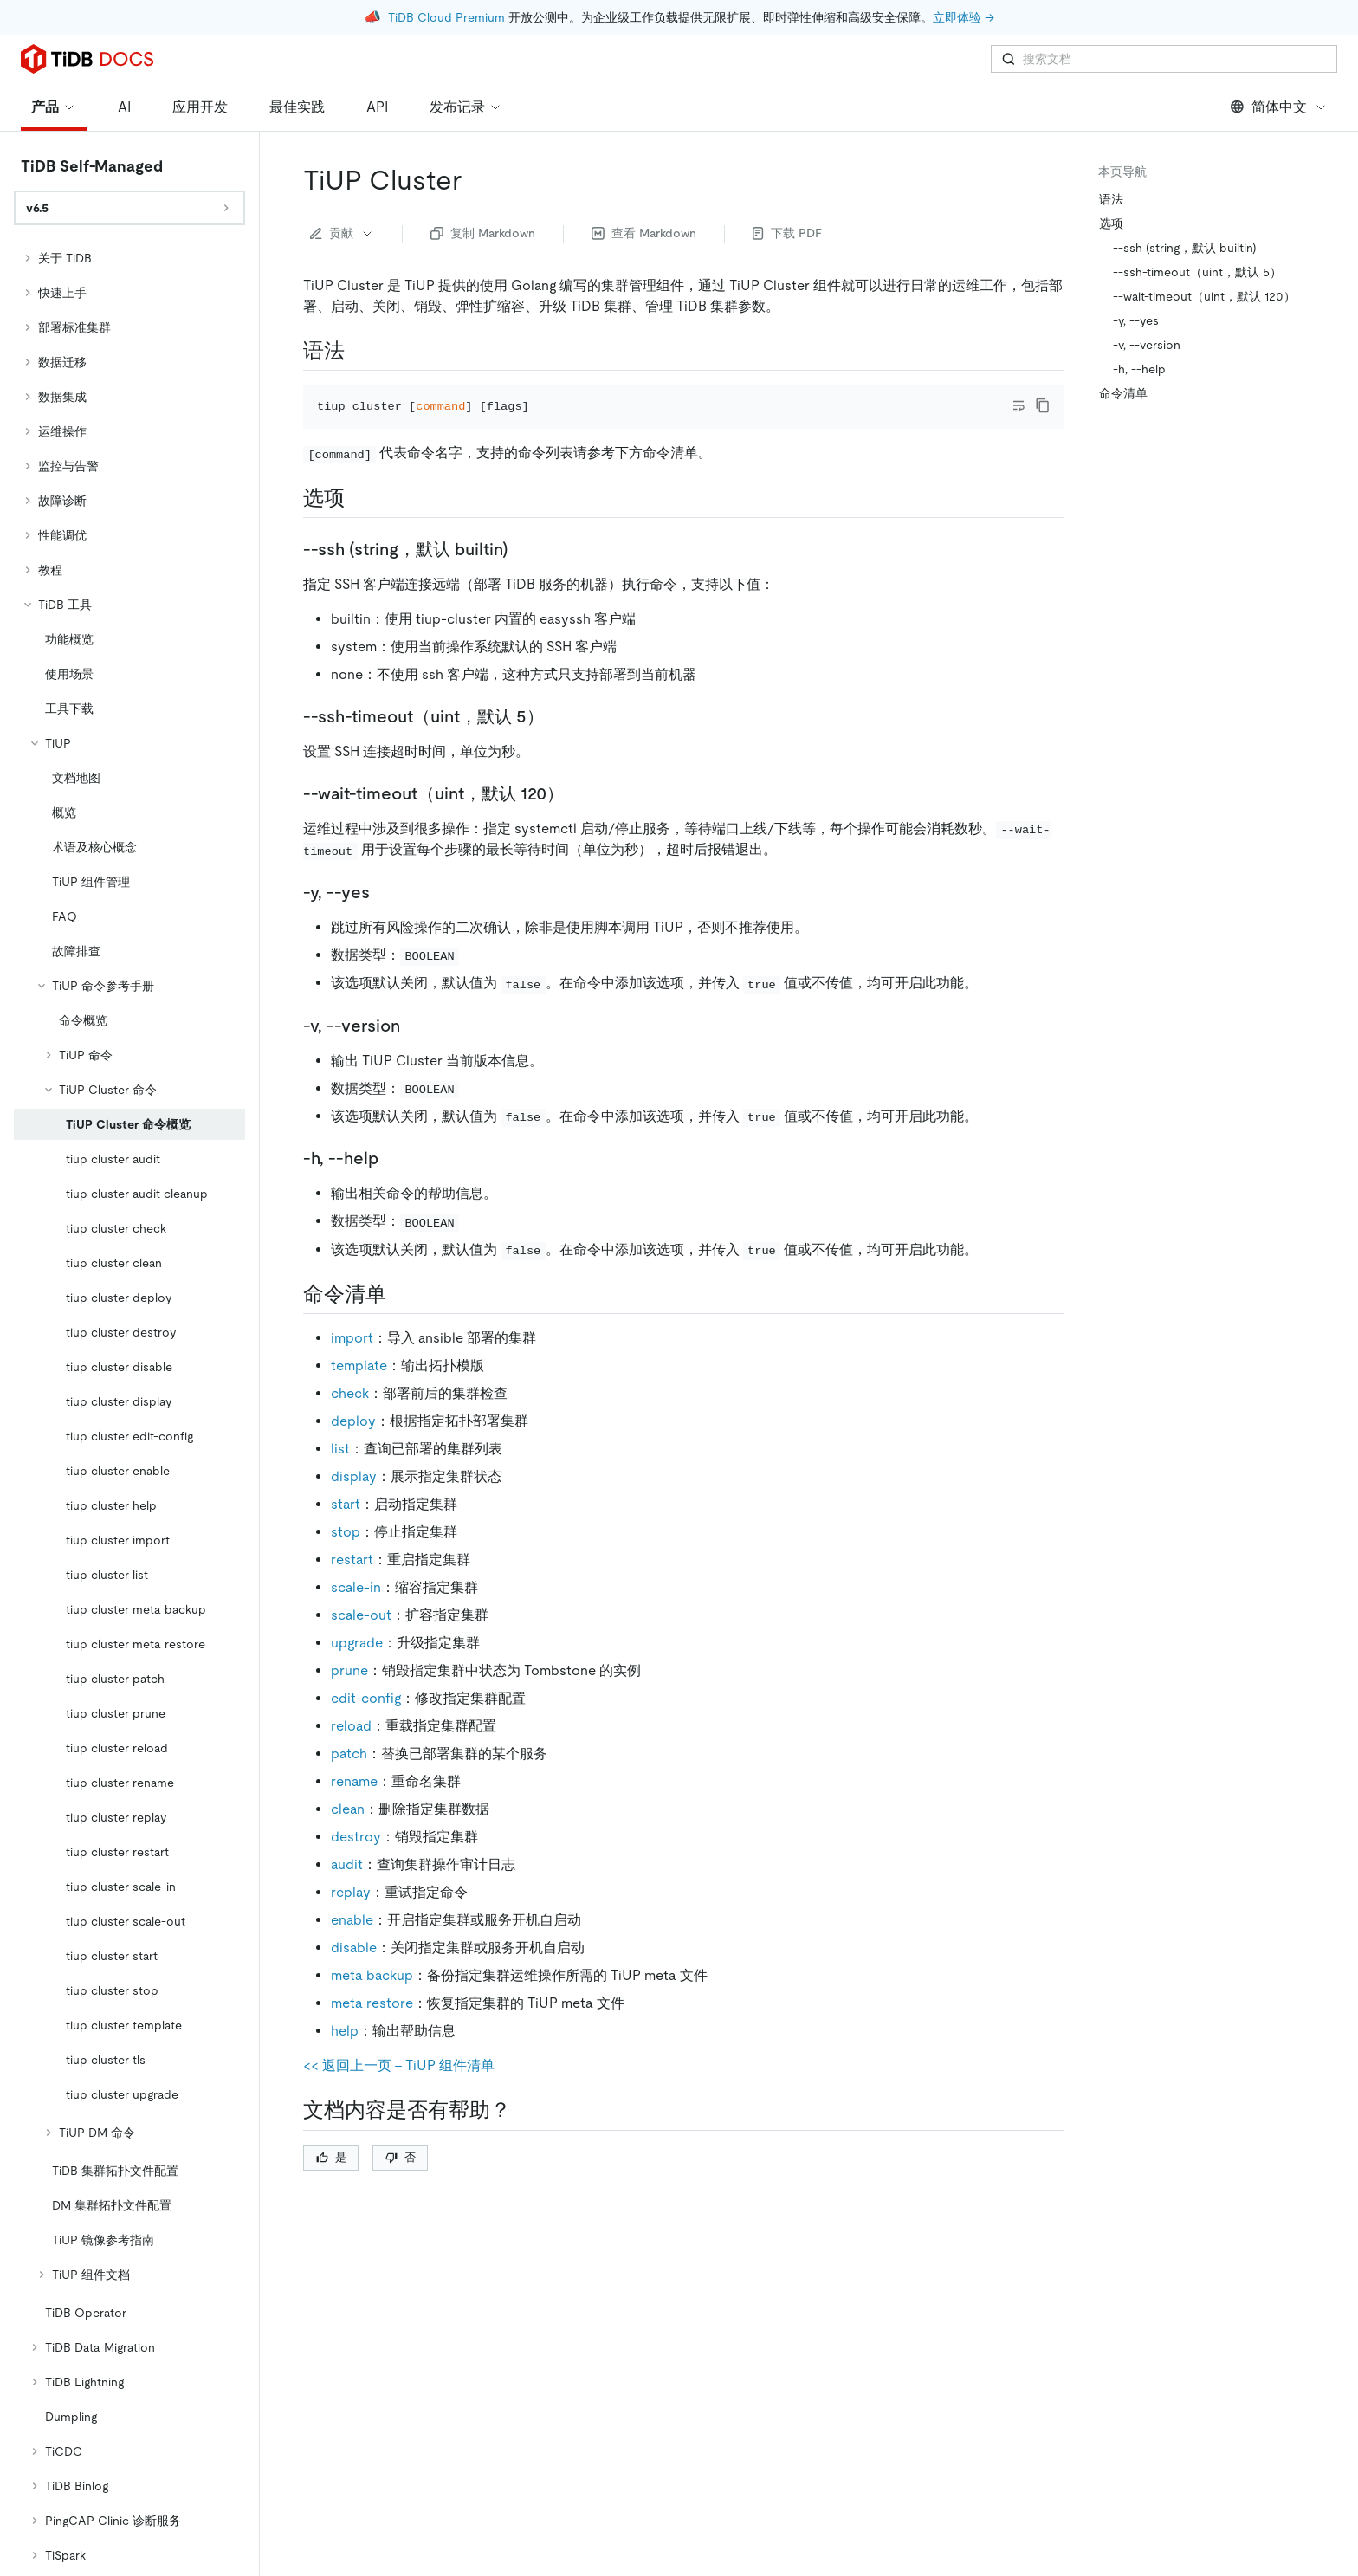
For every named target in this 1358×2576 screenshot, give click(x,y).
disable (354, 1972)
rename (354, 1805)
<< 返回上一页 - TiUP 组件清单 (399, 2089)
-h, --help (1139, 369)
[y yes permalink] (383, 915)
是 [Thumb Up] (331, 2180)
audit (347, 1888)
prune (349, 1694)
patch (349, 1778)
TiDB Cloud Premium (446, 17)
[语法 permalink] (358, 350)
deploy (353, 1445)
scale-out (361, 1639)
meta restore (372, 2027)
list (340, 1473)
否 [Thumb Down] (400, 2180)
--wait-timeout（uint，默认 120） (1204, 296)
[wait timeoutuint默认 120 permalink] (577, 816)
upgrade (357, 1667)
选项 (1111, 223)
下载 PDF (787, 233)
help (345, 2055)
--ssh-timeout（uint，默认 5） (1197, 272)
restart (352, 1584)
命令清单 (1123, 393)
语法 (1111, 199)
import (352, 1362)
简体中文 (1279, 107)
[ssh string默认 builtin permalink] (522, 572)
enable (352, 1944)
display (354, 1500)
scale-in (356, 1611)
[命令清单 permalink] (400, 1317)
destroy (356, 1861)
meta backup (372, 1999)
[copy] (1043, 405)
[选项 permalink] (358, 521)
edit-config (366, 1722)
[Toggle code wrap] (1018, 405)
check (350, 1417)
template (359, 1390)
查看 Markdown (644, 233)
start (345, 1528)
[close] (1324, 2476)
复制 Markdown (482, 233)
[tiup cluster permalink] (475, 180)
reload (351, 1750)
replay (351, 1916)
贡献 (342, 233)
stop (345, 1556)
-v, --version (1146, 345)
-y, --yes (1136, 320)
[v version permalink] (414, 1049)
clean (348, 1833)
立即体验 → (963, 17)
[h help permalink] (392, 1182)
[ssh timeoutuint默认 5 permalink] (557, 739)
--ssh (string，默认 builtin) (1185, 248)
